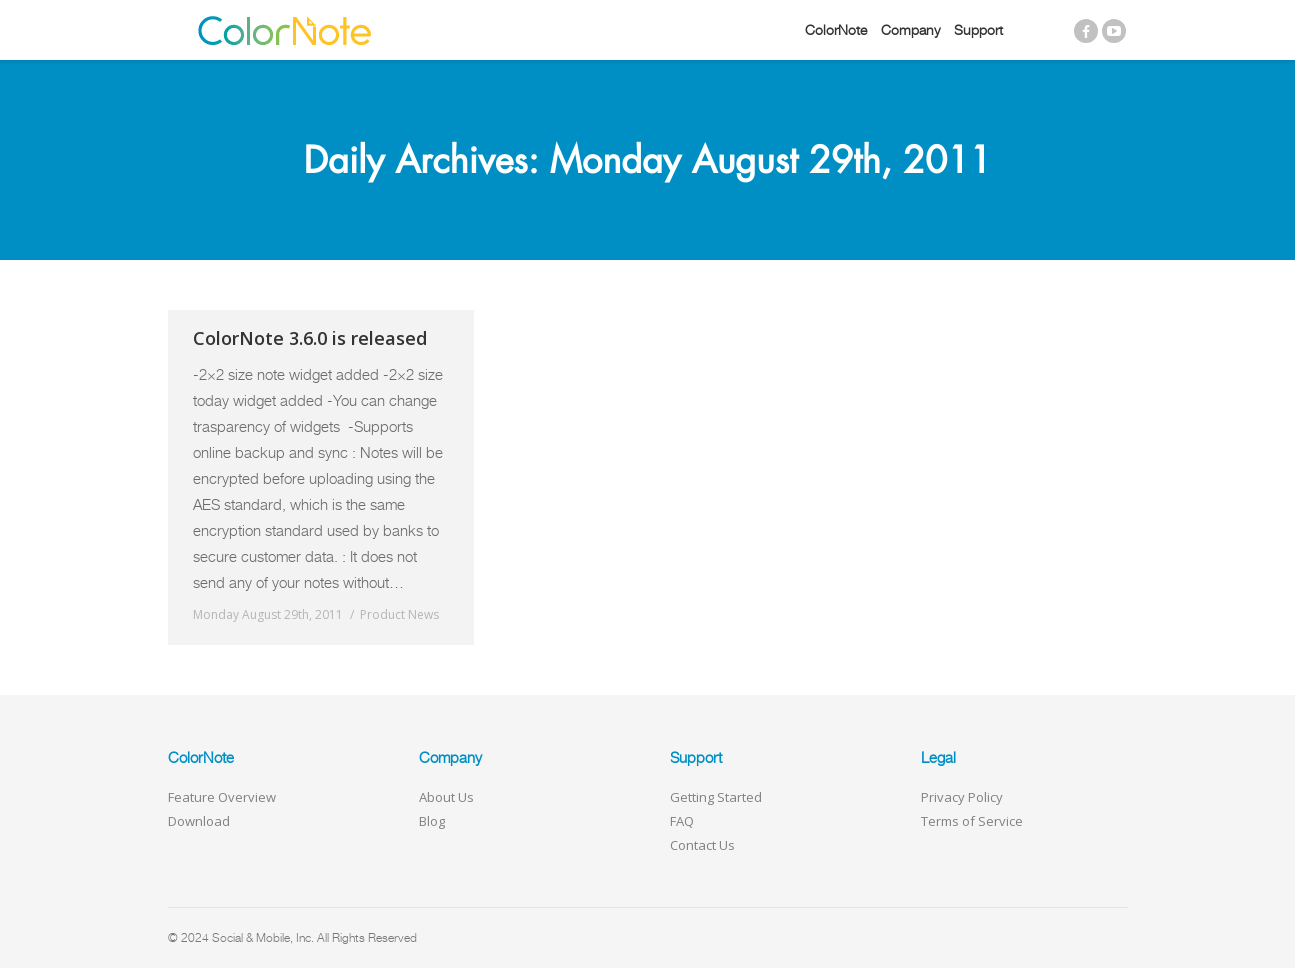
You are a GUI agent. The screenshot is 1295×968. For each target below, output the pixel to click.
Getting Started (716, 797)
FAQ (682, 821)
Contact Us (702, 845)
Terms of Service (972, 821)
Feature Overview (222, 797)
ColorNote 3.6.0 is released (310, 338)
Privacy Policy (962, 797)
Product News (399, 614)
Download (199, 821)
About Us (446, 797)
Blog (432, 821)
